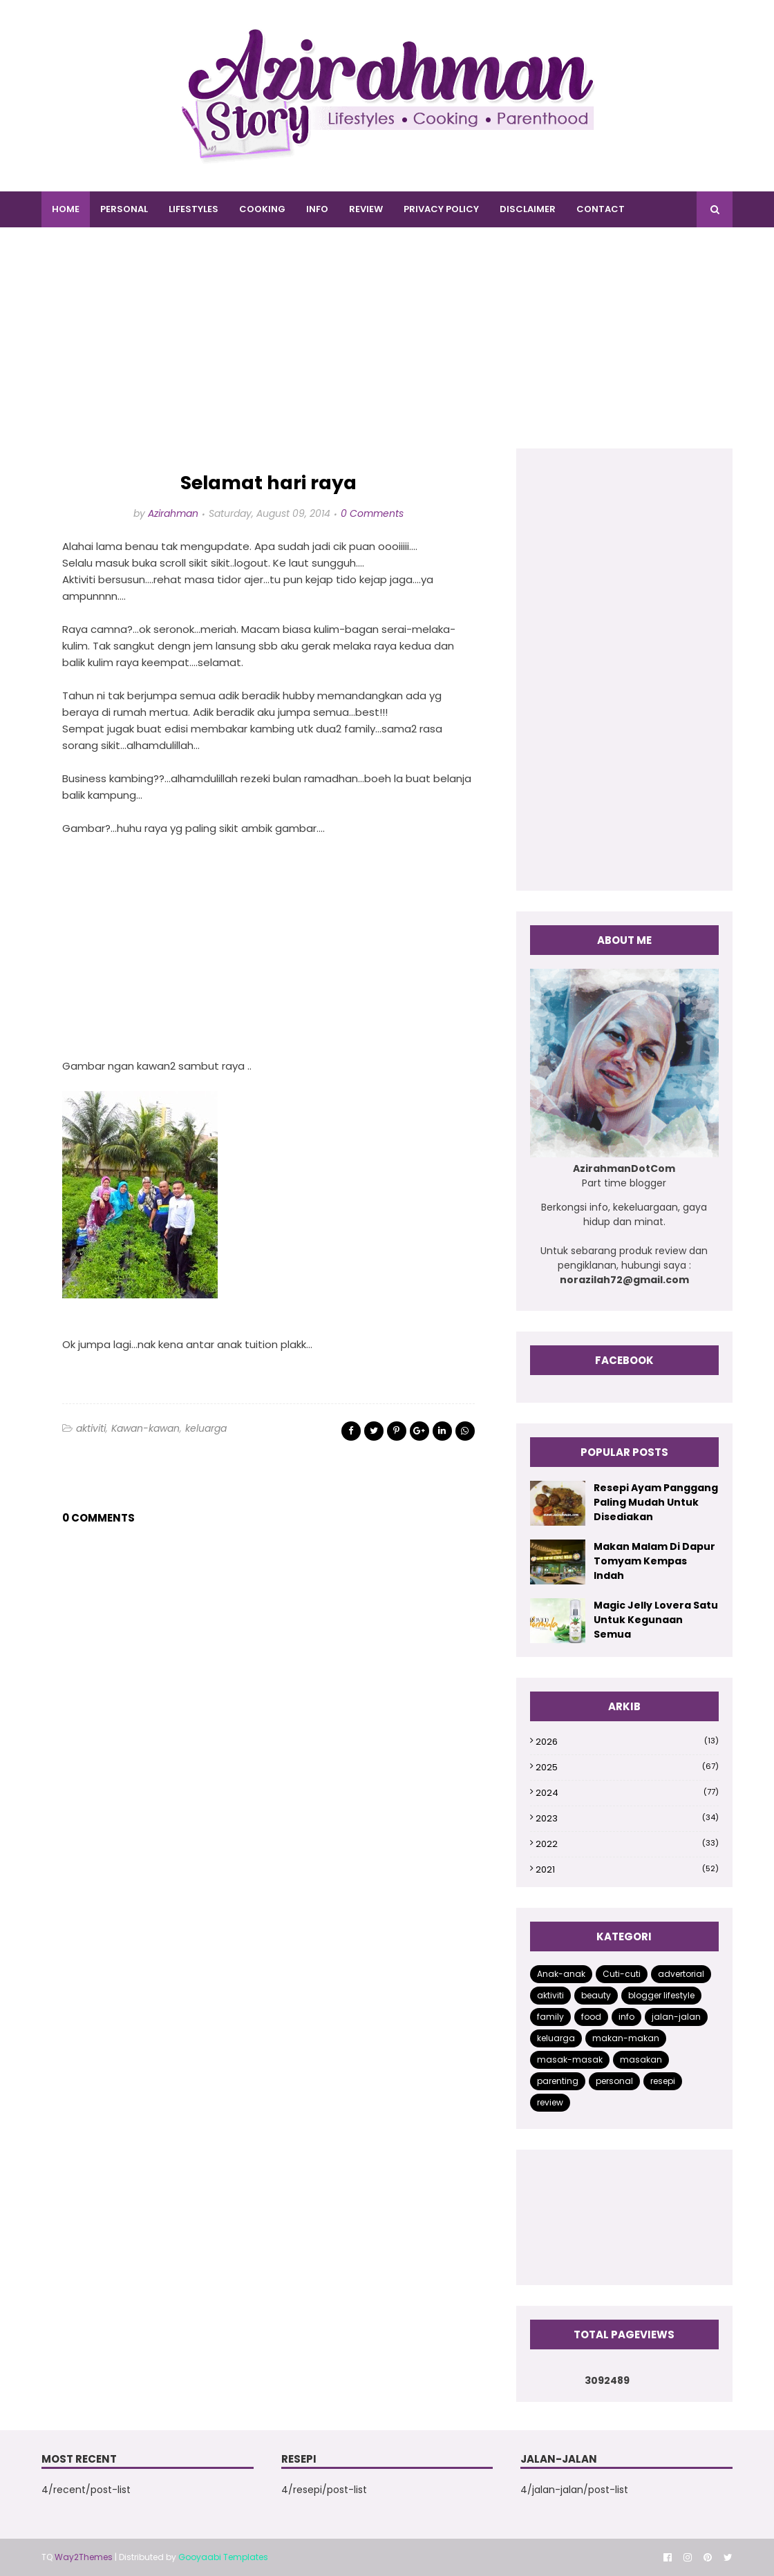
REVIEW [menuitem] (366, 209)
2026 (627, 1741)
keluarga (206, 1428)
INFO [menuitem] (317, 209)
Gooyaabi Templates (223, 2557)
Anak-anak (561, 1974)
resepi (662, 2081)
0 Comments (372, 513)
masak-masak (570, 2059)
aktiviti (91, 1428)
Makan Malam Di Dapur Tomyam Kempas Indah (654, 1561)
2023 (627, 1818)
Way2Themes (84, 2557)
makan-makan (625, 2038)
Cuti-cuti (622, 1974)
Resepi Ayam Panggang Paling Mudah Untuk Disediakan (656, 1502)
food (591, 2017)
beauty (596, 1995)
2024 (627, 1792)
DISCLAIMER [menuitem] (528, 209)
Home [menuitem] (65, 209)
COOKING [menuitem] (262, 209)
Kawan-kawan (145, 1428)
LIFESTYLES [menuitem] (193, 209)
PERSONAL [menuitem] (124, 209)
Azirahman (173, 513)
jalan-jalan (676, 2017)
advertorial (681, 1974)
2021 (627, 1869)
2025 (627, 1767)
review (550, 2102)
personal (614, 2081)
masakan (641, 2059)
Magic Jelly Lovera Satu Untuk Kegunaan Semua (656, 1619)
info (626, 2017)
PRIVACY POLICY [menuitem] (441, 209)
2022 (627, 1843)
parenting (557, 2081)
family (550, 2017)
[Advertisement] (387, 351)
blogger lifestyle (661, 1995)
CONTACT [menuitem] (600, 209)
